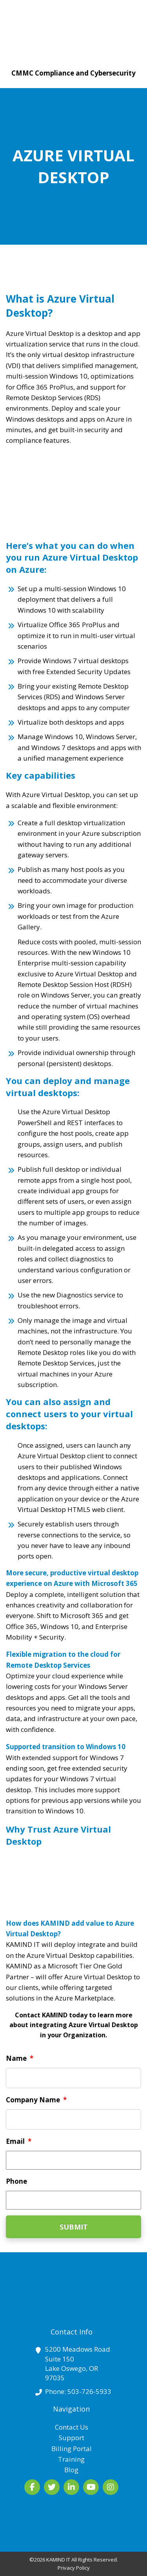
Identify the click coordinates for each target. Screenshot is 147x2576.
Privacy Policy (74, 2567)
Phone (16, 2181)
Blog (71, 2469)
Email (18, 2141)
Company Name (36, 2100)
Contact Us (71, 2427)
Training (71, 2459)
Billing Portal (71, 2448)
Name (19, 2058)
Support (71, 2437)
